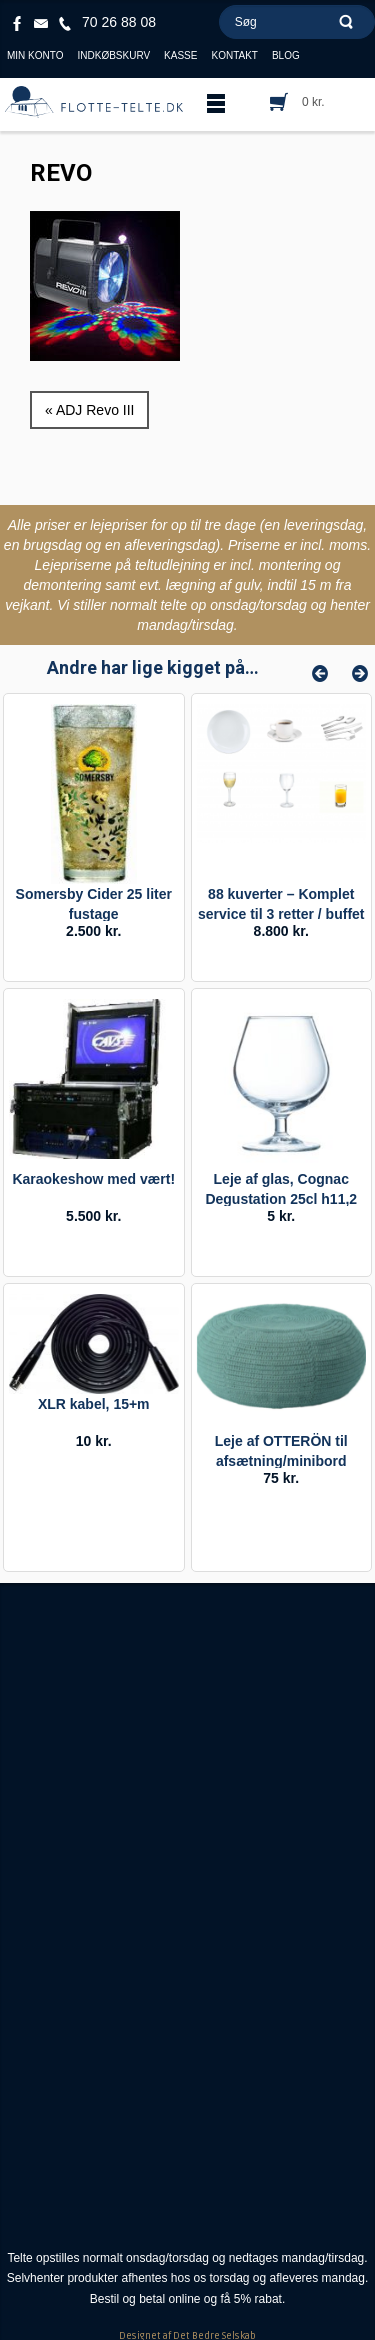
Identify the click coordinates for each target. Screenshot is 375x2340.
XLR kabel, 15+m (94, 1404)
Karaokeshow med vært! (93, 1179)
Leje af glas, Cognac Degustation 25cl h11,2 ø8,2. (281, 1199)
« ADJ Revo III (89, 410)
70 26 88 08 (119, 22)
